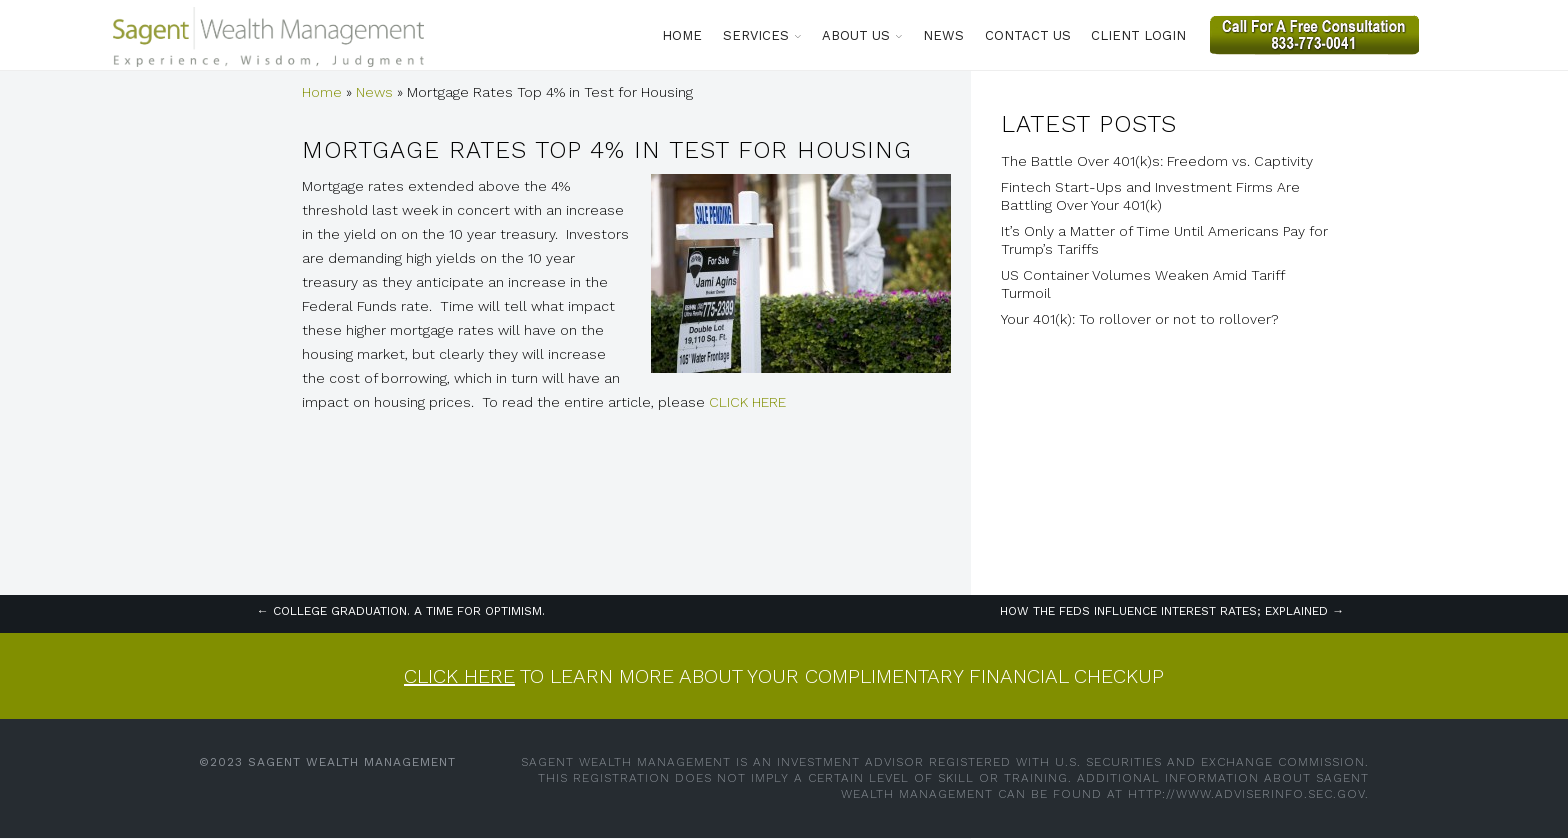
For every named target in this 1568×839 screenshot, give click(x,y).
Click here (459, 676)
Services (756, 35)
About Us (856, 35)
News (943, 35)
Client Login (1138, 35)
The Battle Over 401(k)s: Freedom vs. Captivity (1157, 161)
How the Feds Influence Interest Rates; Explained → (1172, 611)
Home (682, 35)
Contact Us (1028, 35)
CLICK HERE (747, 402)
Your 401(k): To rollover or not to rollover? (1140, 319)
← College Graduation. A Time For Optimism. (401, 611)
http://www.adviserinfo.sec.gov (1246, 794)
